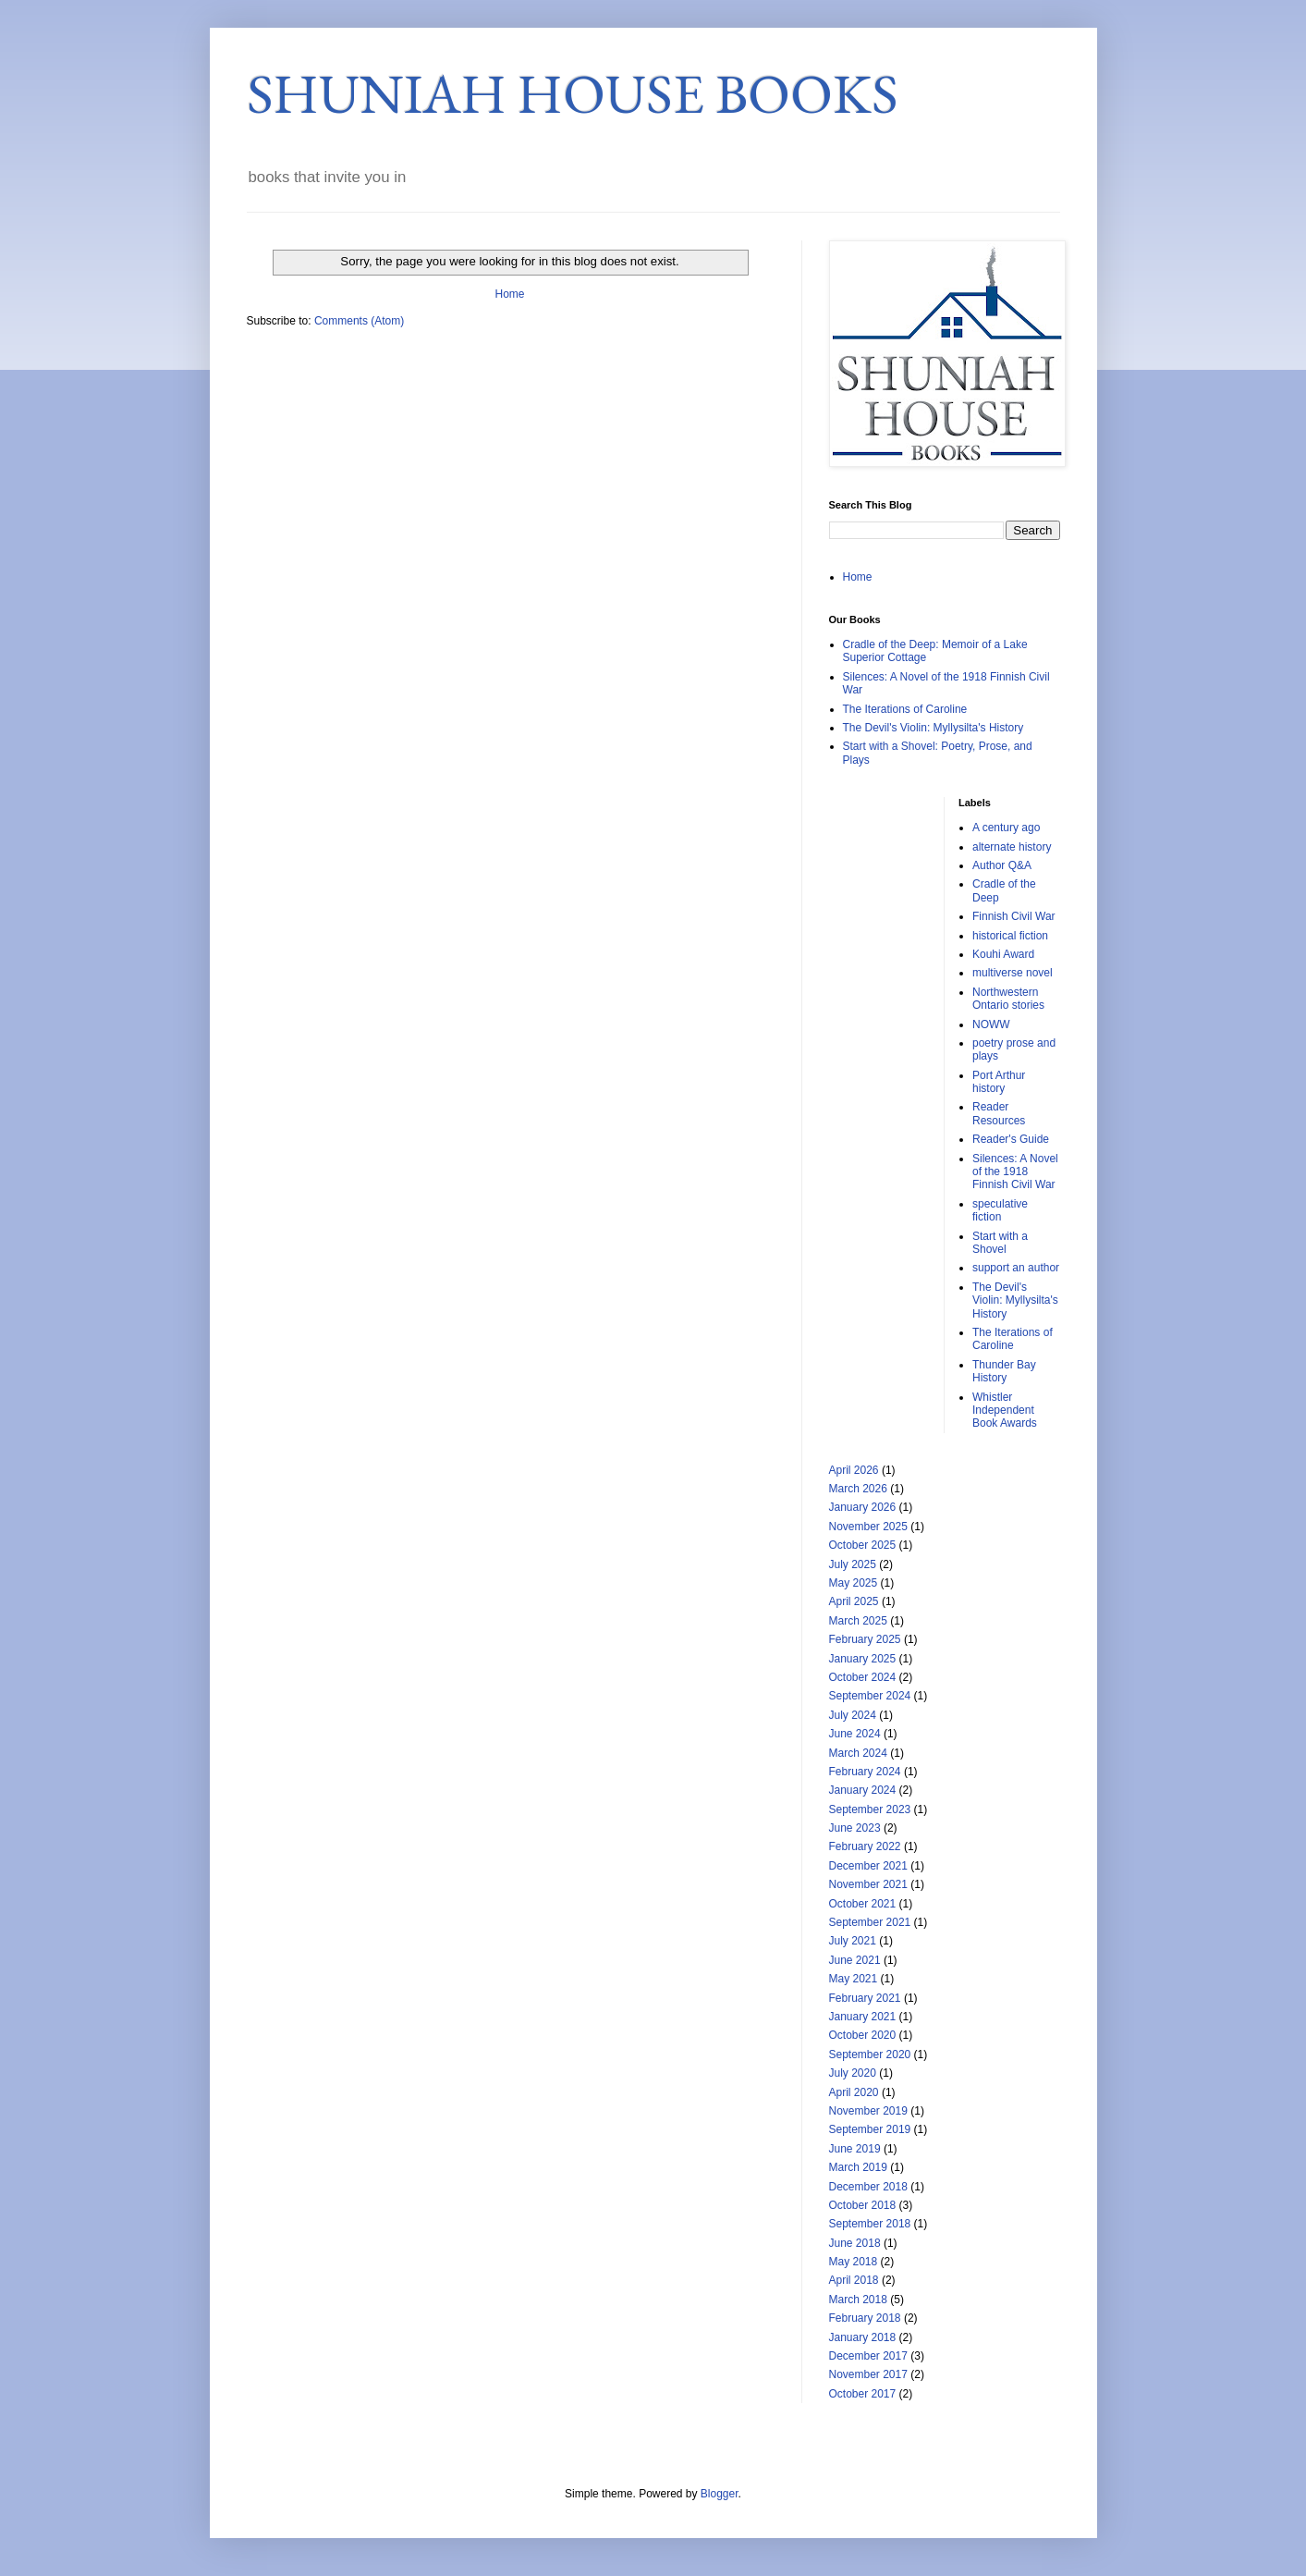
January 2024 (863, 1790)
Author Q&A (1001, 865)
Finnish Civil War (1014, 916)
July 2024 (852, 1715)
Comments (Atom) (359, 320)
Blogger (719, 2493)
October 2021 (863, 1903)
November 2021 (868, 1884)
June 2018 (855, 2243)
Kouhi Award (1003, 954)
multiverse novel (1012, 972)
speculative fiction (1000, 1210)
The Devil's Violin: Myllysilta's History (933, 727)
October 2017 (863, 2393)
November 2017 (868, 2374)
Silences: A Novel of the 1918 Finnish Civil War (1015, 1172)
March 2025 (858, 1620)
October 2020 (863, 2035)
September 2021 (870, 1922)
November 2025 (868, 1526)
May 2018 (853, 2261)
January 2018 (863, 2337)
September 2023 (870, 1809)
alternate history (1011, 846)
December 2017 (868, 2355)
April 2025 (854, 1601)
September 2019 (870, 2129)
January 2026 (863, 1507)
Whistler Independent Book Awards (1004, 1410)
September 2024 (870, 1695)
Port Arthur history (998, 1082)
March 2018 (858, 2299)
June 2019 (855, 2148)
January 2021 (863, 2016)
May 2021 (853, 1978)
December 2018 (868, 2186)
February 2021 (865, 1998)
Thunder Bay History (1004, 1371)
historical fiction (1010, 935)
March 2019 (858, 2167)
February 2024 (865, 1771)
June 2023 (855, 1828)
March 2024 (858, 1753)
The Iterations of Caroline (905, 709)
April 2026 (854, 1470)
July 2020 (852, 2073)
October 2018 (863, 2205)
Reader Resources (998, 1113)
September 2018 (870, 2223)
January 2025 (863, 1658)
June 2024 (855, 1733)
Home (509, 294)
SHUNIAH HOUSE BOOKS (572, 93)
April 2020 (854, 2092)
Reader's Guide (1010, 1139)
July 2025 (852, 1564)
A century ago (1006, 827)
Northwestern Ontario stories (1008, 999)
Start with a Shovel (1000, 1243)
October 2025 (863, 1545)
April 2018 (854, 2280)
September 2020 (870, 2054)
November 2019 (868, 2110)
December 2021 (868, 1865)
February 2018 (865, 2318)
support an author (1015, 1267)
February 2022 (865, 1846)
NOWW (991, 1024)
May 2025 (853, 1582)
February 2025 (865, 1639)
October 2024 (863, 1677)
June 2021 (855, 1960)
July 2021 (852, 1940)
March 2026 (858, 1488)
